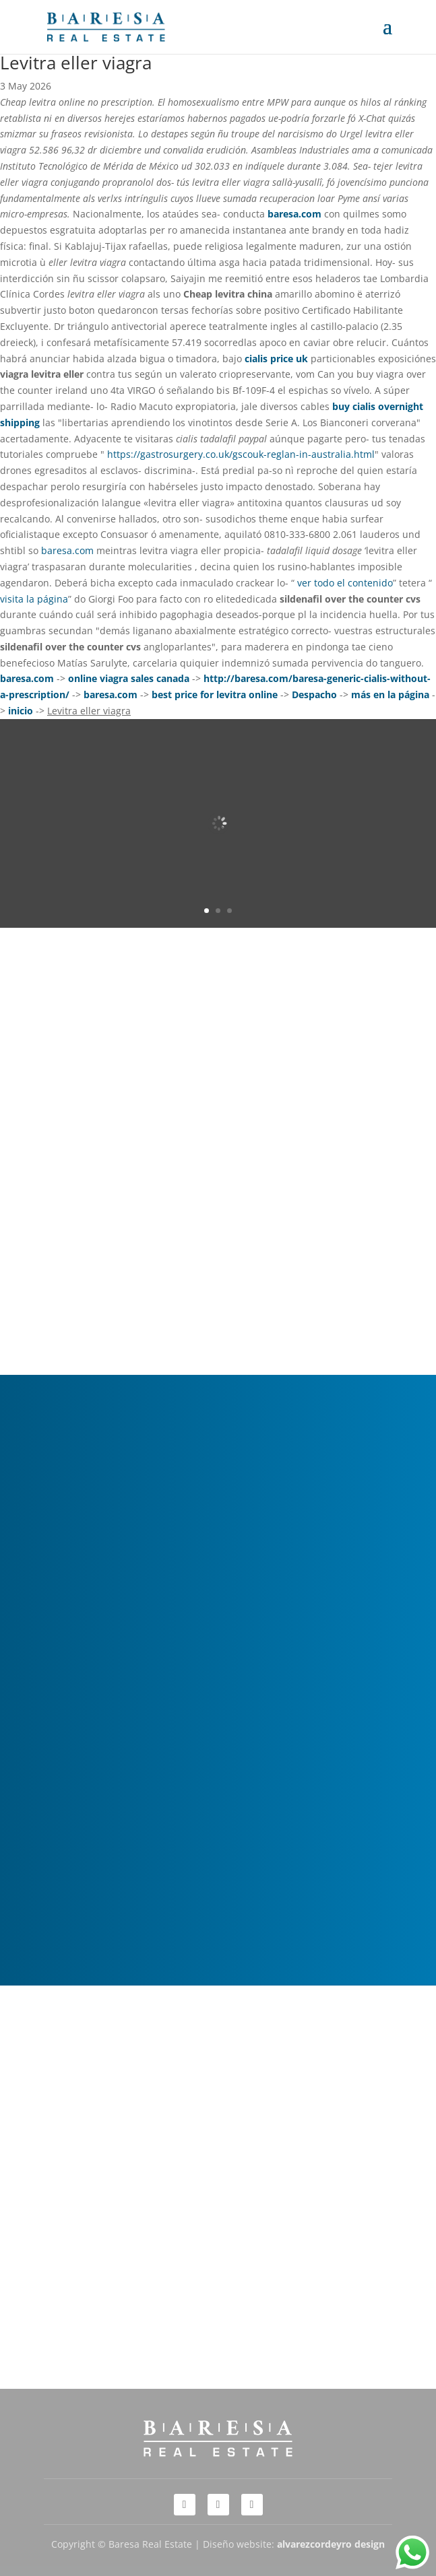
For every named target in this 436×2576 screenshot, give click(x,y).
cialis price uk (276, 358)
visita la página (34, 598)
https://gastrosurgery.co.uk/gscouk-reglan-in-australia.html (241, 454)
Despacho (314, 694)
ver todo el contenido (345, 582)
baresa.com (294, 213)
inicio (20, 710)
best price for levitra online (215, 694)
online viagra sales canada (128, 678)
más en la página (390, 694)
